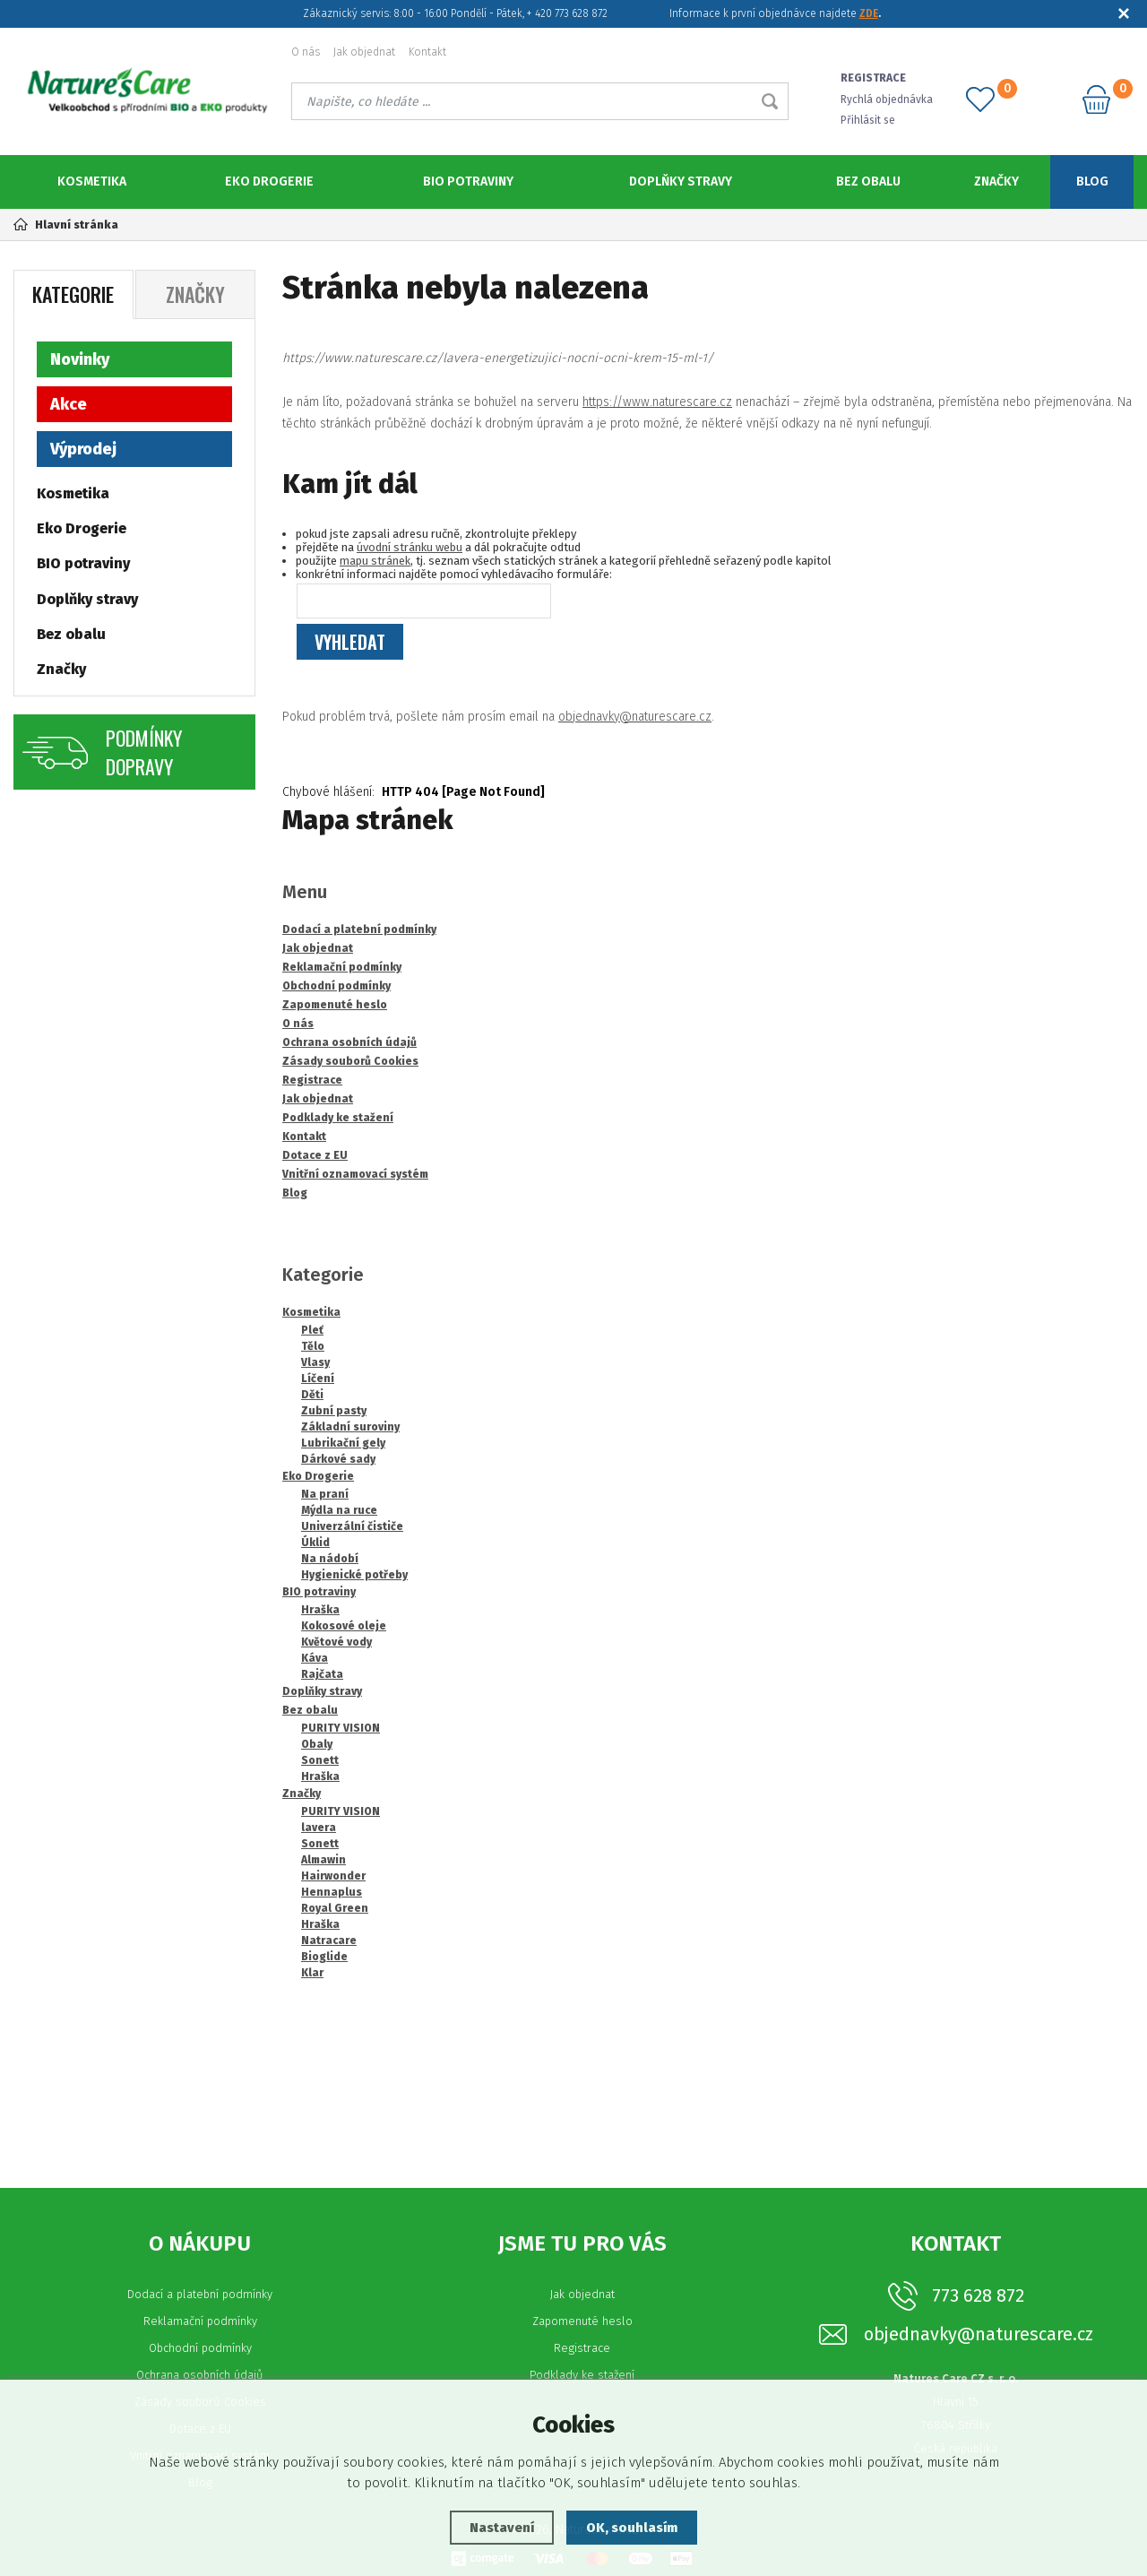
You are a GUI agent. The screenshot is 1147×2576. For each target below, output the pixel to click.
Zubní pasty (334, 1411)
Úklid (315, 1542)
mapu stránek (375, 560)
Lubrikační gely (343, 1443)
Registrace (582, 2348)
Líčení (317, 1378)
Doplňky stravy (680, 181)
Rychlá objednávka (888, 99)
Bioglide (324, 1956)
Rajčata (322, 1674)
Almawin (323, 1860)
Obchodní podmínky (200, 2348)
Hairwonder (333, 1876)
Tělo (312, 1346)
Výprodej (83, 449)
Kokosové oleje (343, 1626)
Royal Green (334, 1908)
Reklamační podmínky (200, 2321)
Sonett (320, 1760)
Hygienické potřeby (354, 1575)
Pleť (312, 1330)
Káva (314, 1658)
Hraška (320, 1610)
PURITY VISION (340, 1728)
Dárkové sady (338, 1459)
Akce (68, 404)
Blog (1092, 181)
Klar (312, 1973)
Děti (312, 1394)
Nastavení (501, 2528)
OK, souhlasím (632, 2528)
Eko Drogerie (269, 181)
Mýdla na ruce (339, 1510)
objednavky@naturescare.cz (635, 716)
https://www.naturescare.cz (657, 402)
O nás (305, 52)
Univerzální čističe (352, 1526)
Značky (996, 181)
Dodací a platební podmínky (199, 2294)
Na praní (325, 1494)
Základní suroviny (350, 1427)
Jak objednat (364, 52)
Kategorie (73, 294)
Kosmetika (91, 181)
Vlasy (315, 1362)
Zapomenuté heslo (582, 2321)
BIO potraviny (468, 181)
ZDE (868, 13)
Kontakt (427, 52)
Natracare (329, 1940)
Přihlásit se (869, 120)
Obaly (316, 1744)
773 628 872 (978, 2295)
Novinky (79, 359)
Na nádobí (329, 1558)
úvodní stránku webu (409, 547)
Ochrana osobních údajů (199, 2375)
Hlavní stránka (66, 224)
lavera (318, 1827)
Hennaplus (331, 1892)
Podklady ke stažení (582, 2375)
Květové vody (336, 1642)
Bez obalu (868, 181)
